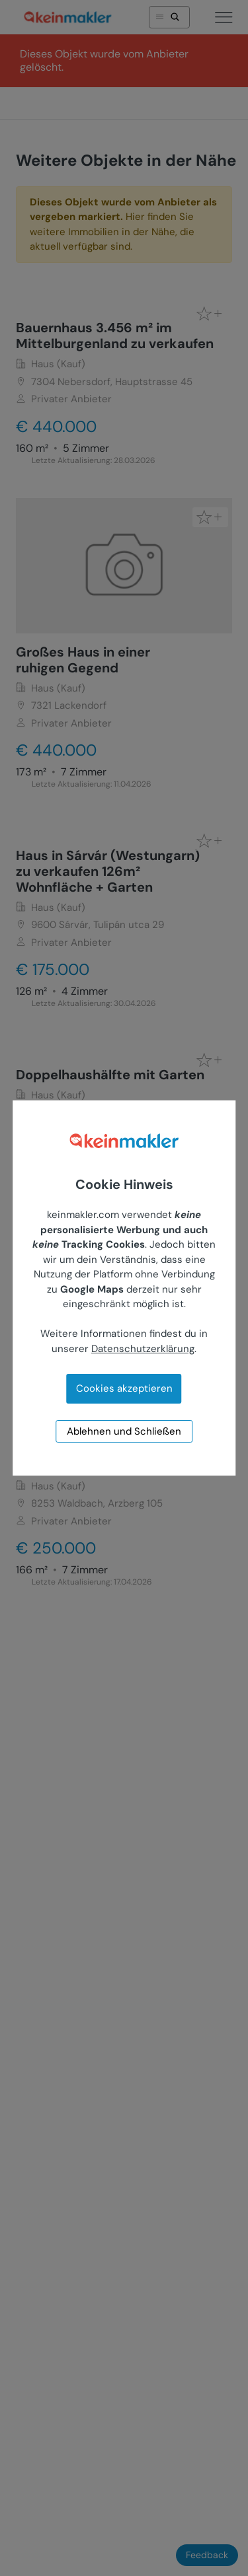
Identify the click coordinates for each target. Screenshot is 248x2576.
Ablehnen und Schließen (124, 1431)
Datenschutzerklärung (142, 1348)
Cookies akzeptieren (124, 1388)
